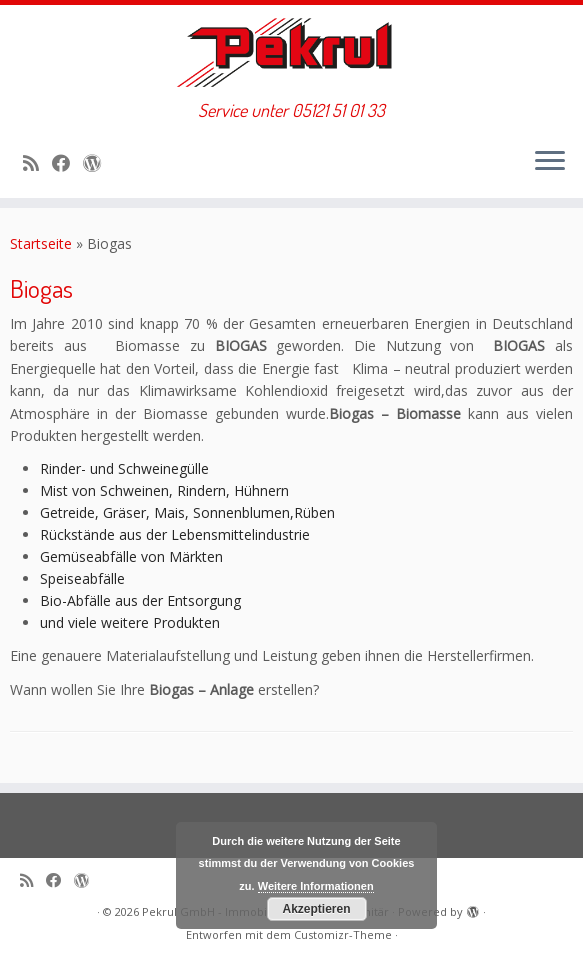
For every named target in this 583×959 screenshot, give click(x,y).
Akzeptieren (316, 909)
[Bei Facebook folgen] (67, 163)
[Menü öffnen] (550, 162)
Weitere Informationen (316, 886)
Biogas (41, 288)
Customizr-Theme (343, 934)
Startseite (41, 243)
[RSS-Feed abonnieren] (37, 163)
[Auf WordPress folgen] (98, 163)
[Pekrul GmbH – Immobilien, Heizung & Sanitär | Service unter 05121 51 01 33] (291, 52)
